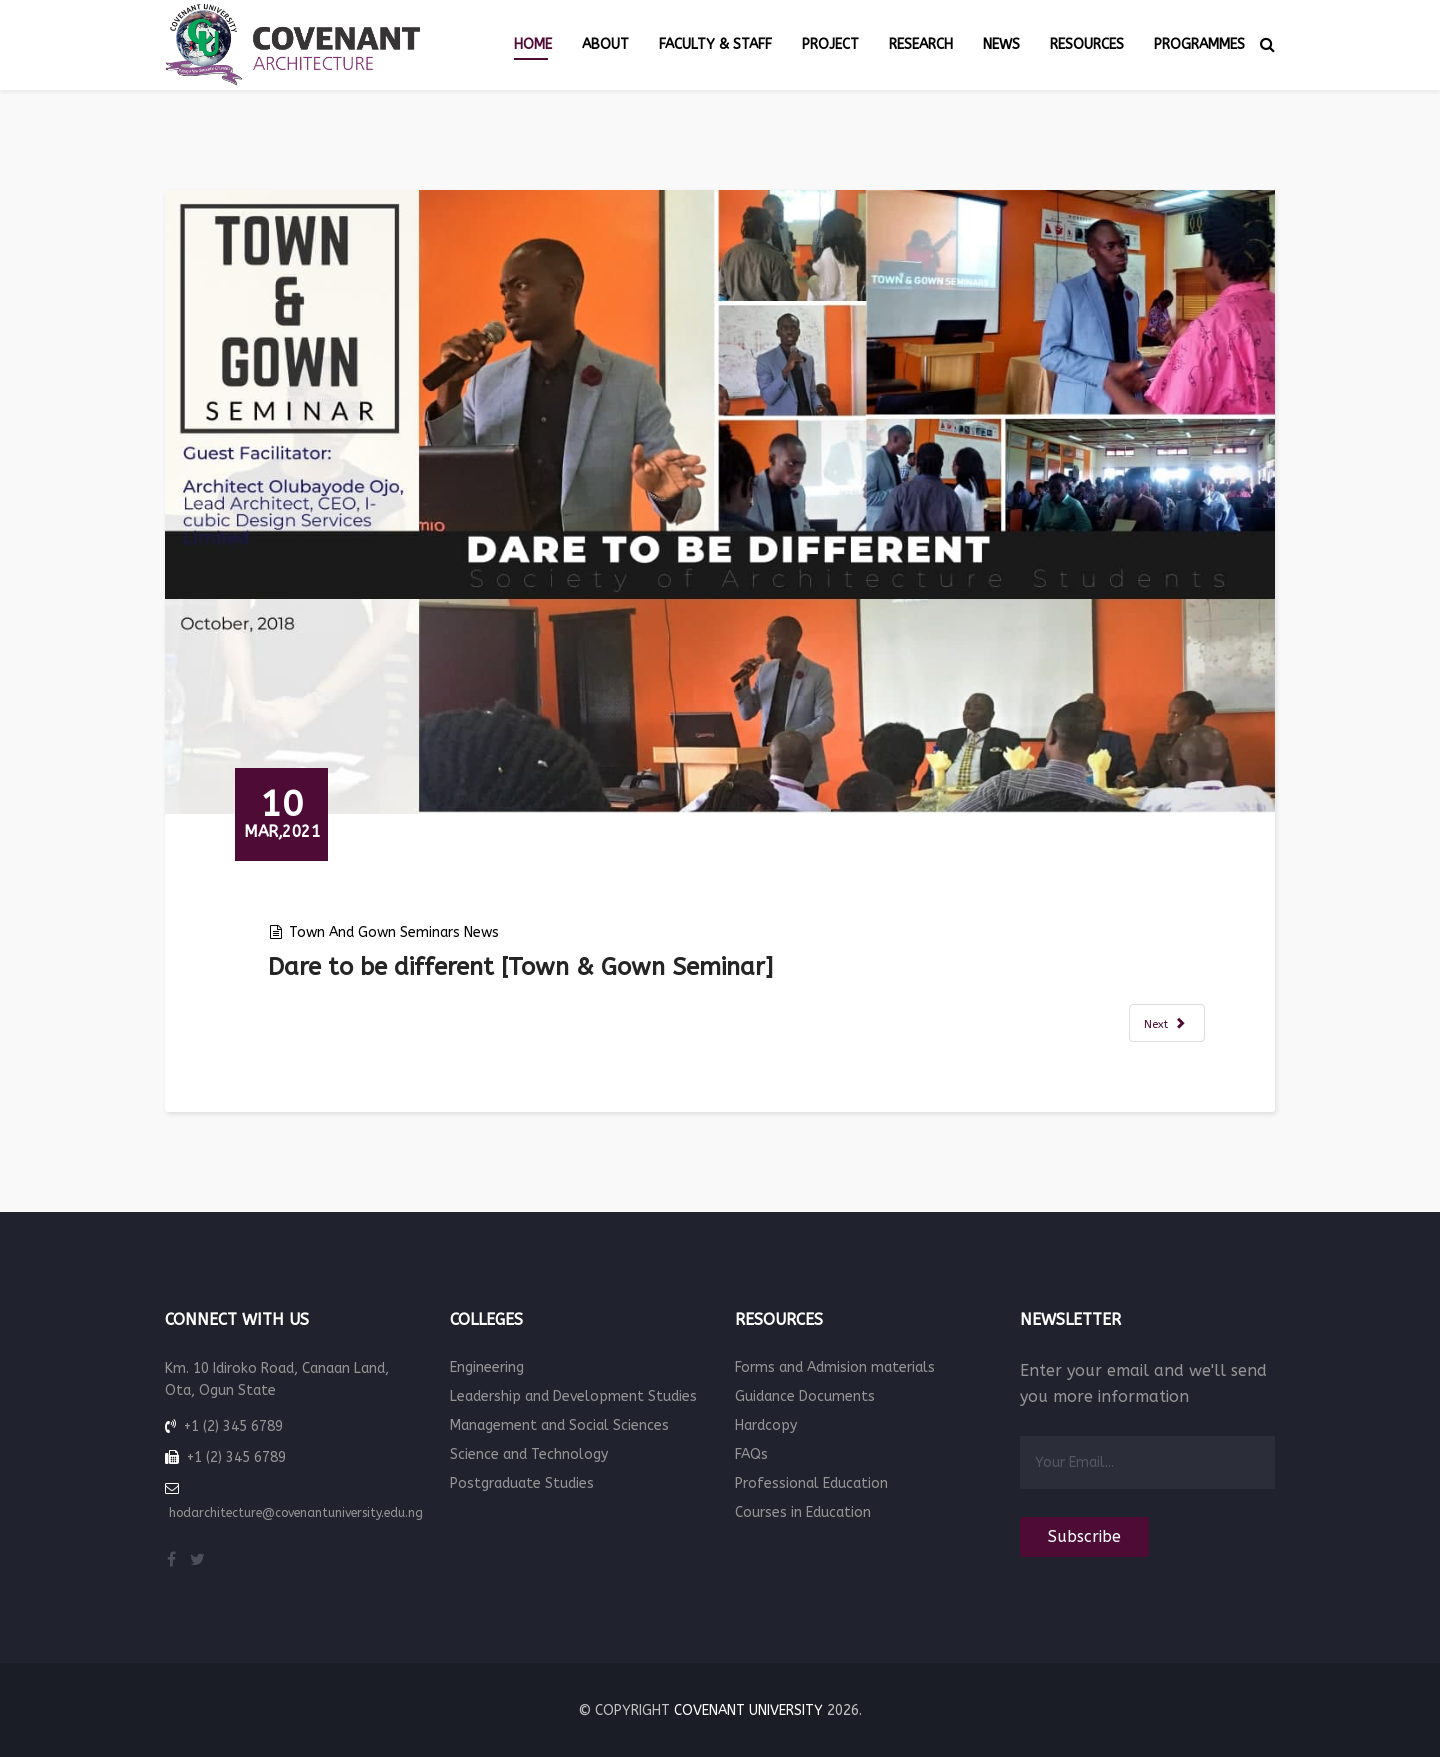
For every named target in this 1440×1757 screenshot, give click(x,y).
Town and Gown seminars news (394, 932)
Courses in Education (803, 1512)
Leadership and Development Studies (573, 1396)
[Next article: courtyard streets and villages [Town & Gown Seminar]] (1167, 1023)
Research (921, 44)
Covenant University (748, 1710)
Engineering (487, 1367)
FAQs (751, 1454)
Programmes (1199, 44)
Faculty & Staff (715, 44)
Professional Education (811, 1483)
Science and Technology (529, 1454)
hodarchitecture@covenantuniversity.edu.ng (296, 1513)
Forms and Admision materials (835, 1367)
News (1001, 44)
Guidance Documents (805, 1396)
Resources (1087, 44)
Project (830, 44)
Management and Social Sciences (559, 1425)
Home (533, 44)
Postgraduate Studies (522, 1483)
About (605, 44)
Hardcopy (766, 1425)
